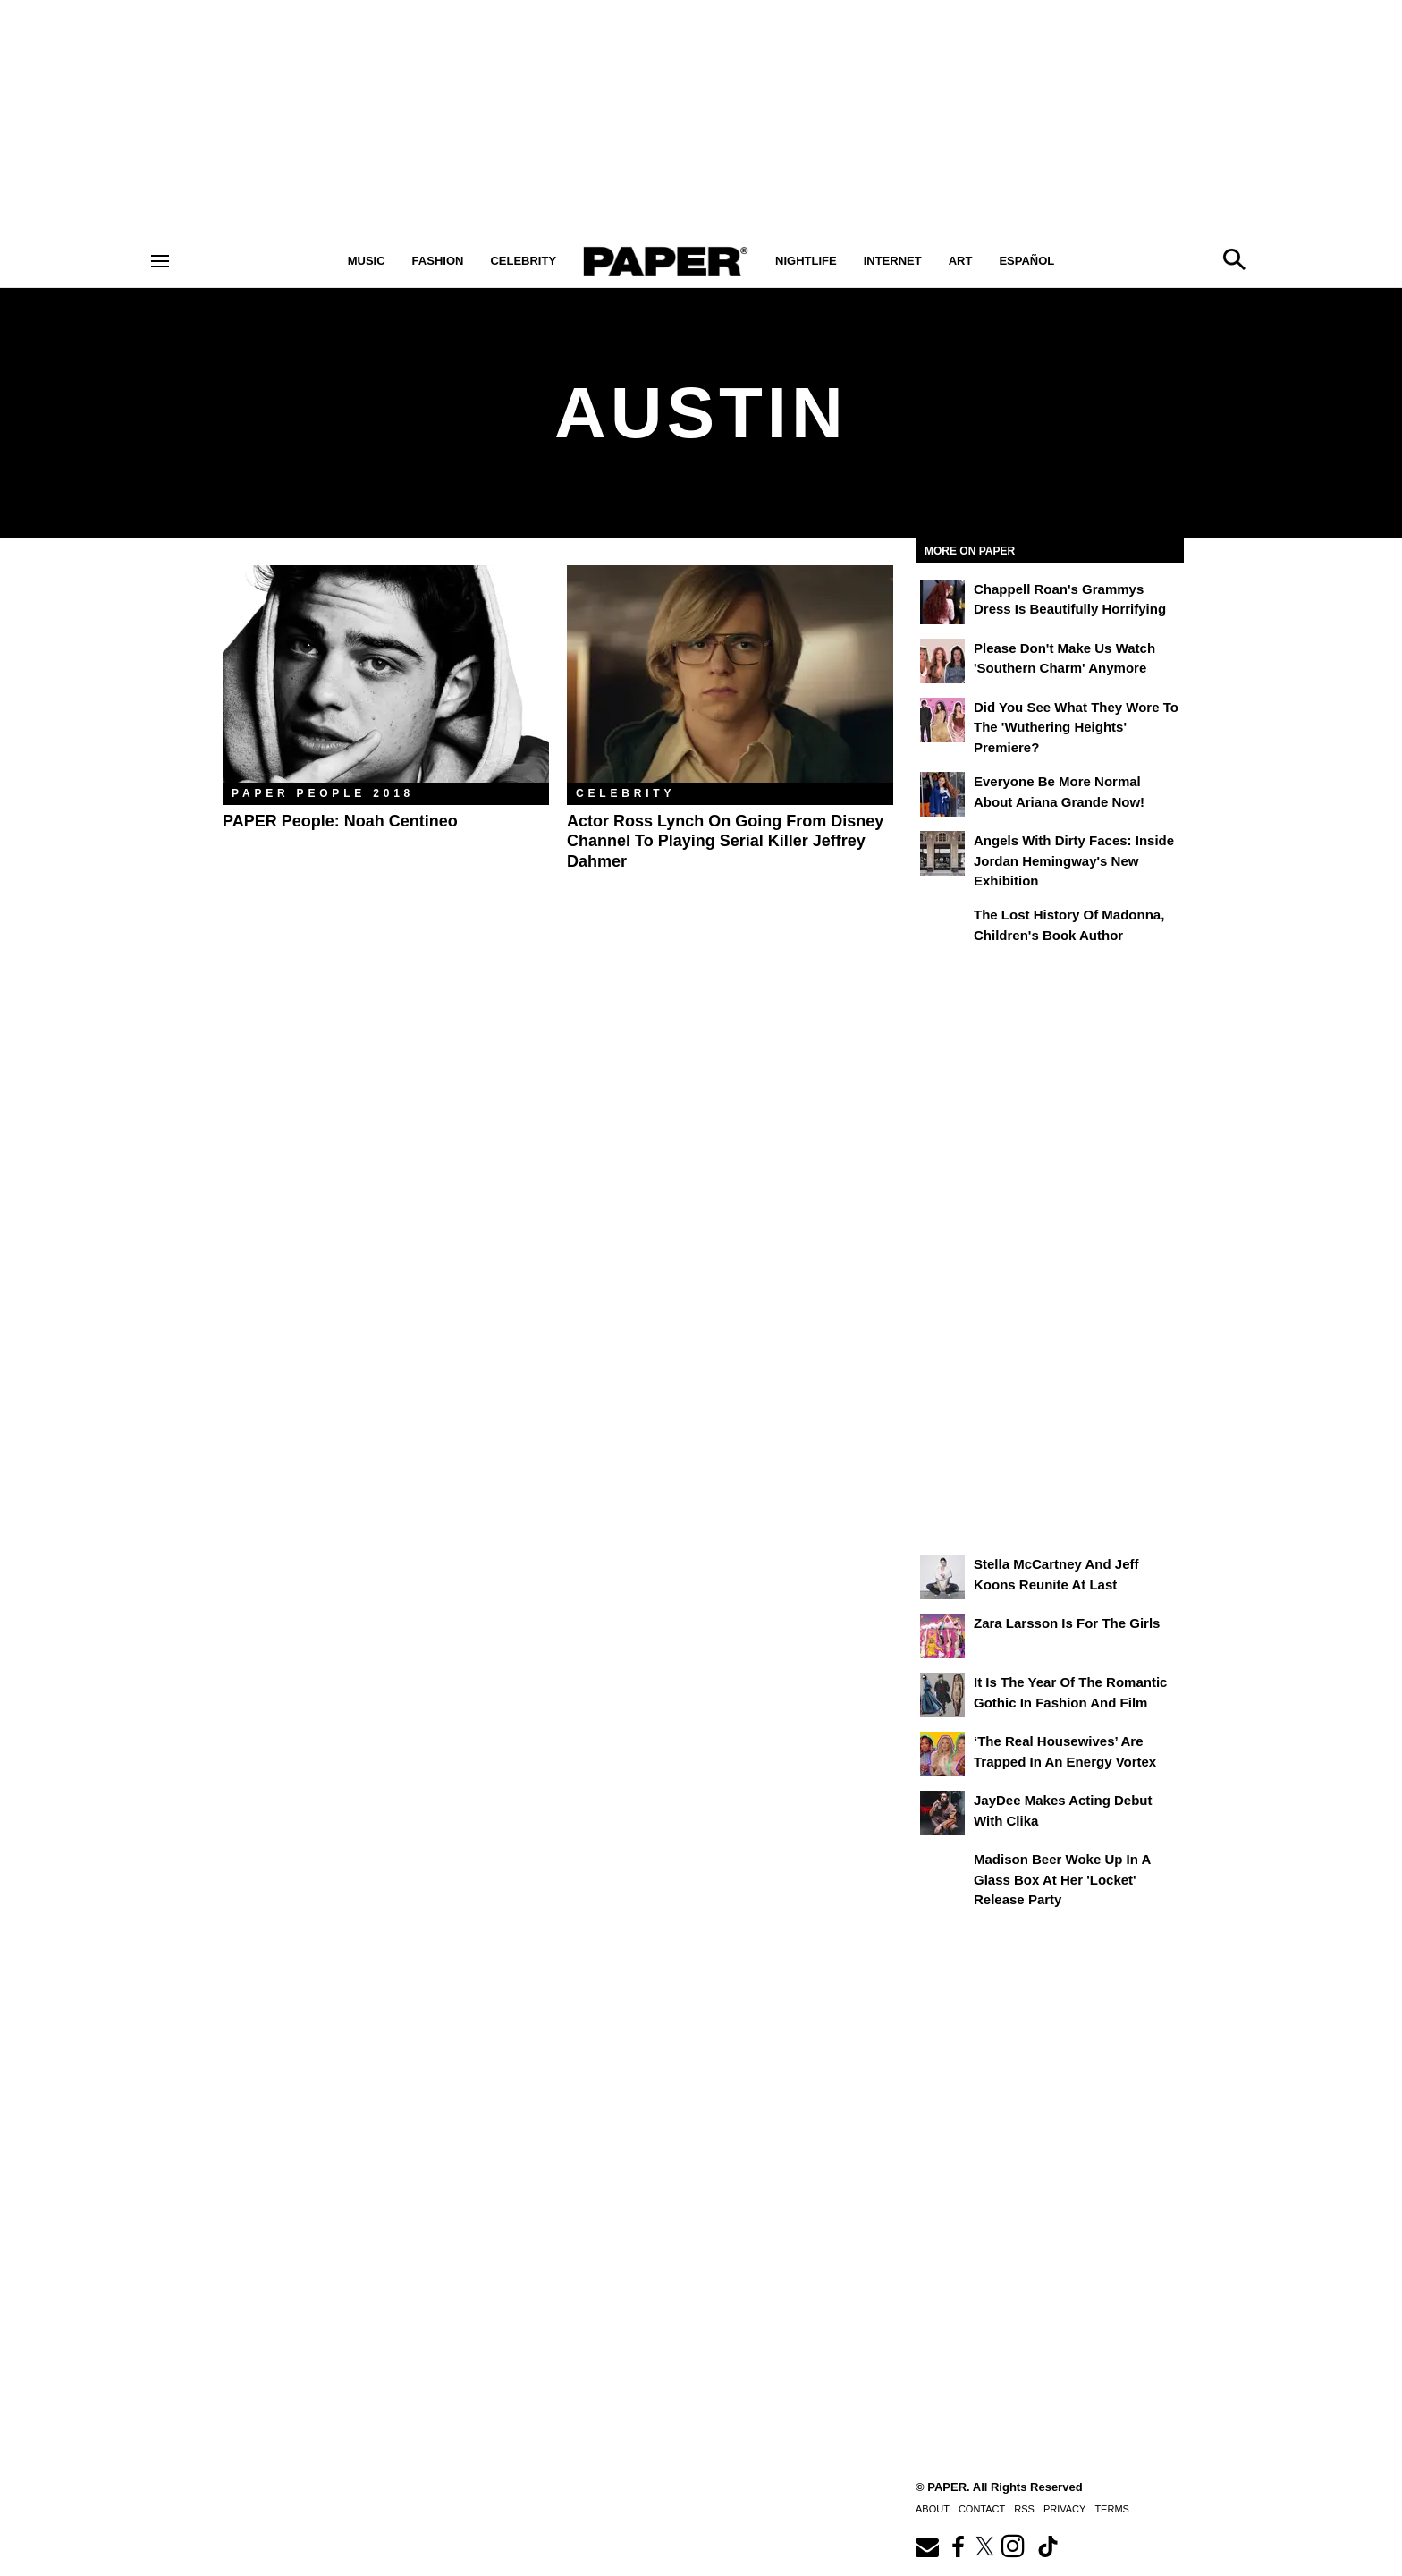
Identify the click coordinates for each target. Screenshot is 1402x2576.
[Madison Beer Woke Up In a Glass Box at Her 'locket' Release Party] (942, 1872)
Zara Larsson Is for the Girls (1067, 1623)
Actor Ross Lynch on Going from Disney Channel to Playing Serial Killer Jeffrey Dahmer (725, 841)
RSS (1024, 2509)
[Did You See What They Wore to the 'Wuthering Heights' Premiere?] (942, 720)
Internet (893, 260)
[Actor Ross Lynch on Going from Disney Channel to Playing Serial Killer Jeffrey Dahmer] (730, 674)
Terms (1111, 2509)
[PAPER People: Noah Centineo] (386, 674)
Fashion (438, 260)
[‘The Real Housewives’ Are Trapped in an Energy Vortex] (942, 1754)
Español (1026, 260)
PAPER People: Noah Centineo (340, 821)
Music (366, 260)
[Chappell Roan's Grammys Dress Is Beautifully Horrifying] (942, 602)
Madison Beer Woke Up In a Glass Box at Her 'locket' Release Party (1062, 1879)
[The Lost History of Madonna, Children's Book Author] (942, 927)
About (933, 2509)
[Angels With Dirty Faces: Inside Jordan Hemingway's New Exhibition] (942, 853)
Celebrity (523, 260)
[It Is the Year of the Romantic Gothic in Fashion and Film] (942, 1695)
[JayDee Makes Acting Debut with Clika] (942, 1813)
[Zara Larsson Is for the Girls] (942, 1636)
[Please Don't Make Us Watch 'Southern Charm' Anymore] (942, 661)
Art (961, 260)
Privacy (1064, 2509)
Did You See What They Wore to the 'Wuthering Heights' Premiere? (1076, 727)
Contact (982, 2509)
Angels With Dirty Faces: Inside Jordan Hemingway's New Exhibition (1074, 860)
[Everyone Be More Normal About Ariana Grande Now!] (942, 794)
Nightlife (806, 260)
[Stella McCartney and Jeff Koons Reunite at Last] (942, 1577)
